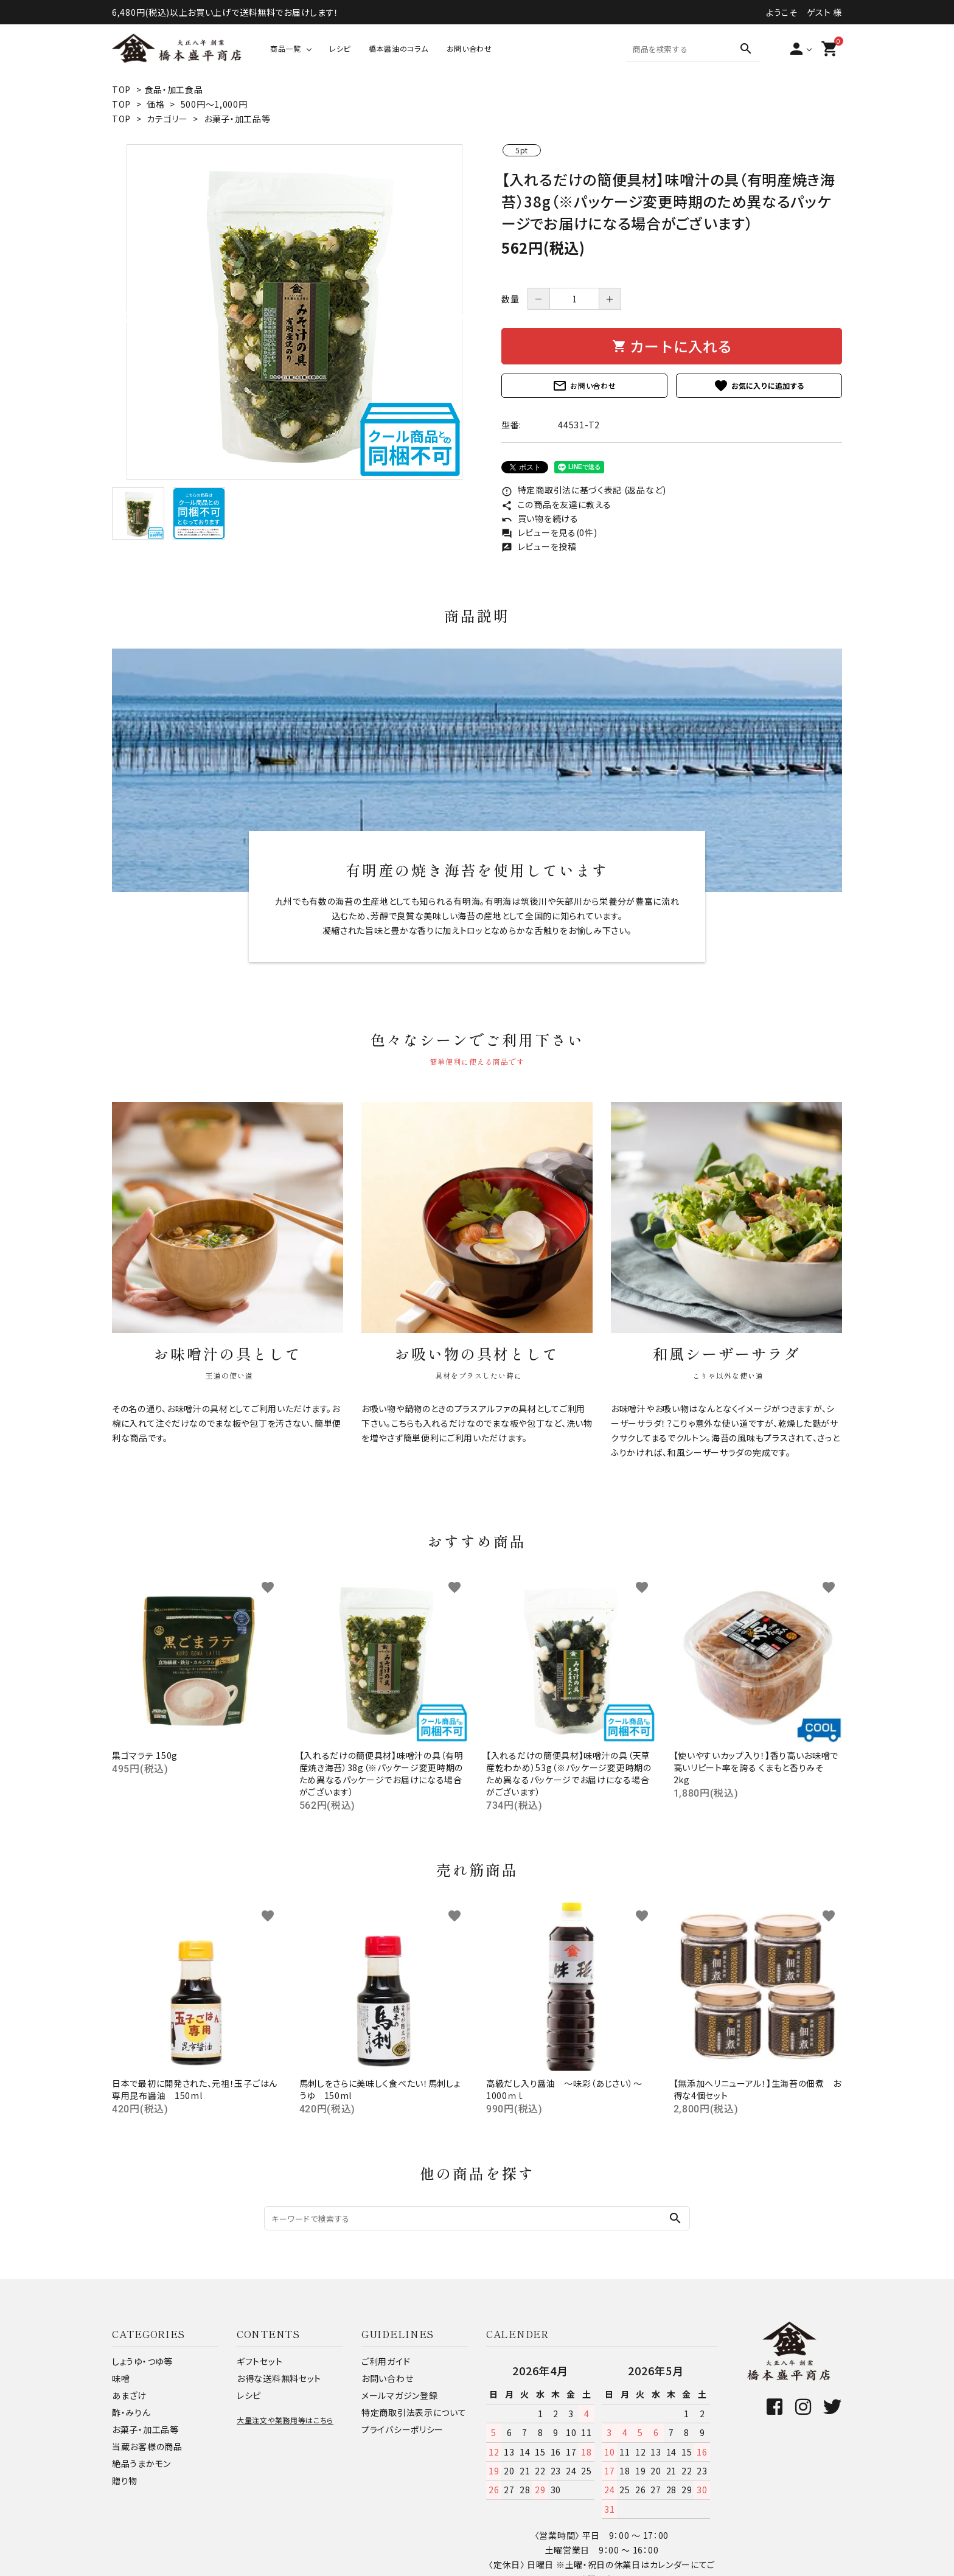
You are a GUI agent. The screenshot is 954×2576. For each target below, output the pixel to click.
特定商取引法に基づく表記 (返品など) (583, 490)
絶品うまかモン (141, 2463)
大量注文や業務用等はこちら (285, 2420)
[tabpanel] (294, 312)
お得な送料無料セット (279, 2378)
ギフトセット (259, 2361)
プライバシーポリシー (402, 2429)
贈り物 (125, 2480)
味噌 (121, 2378)
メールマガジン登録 (399, 2395)
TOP (121, 89)
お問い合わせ (469, 48)
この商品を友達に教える (556, 504)
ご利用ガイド (385, 2361)
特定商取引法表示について (413, 2412)
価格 (155, 104)
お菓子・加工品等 (237, 119)
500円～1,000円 (214, 104)
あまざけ (129, 2395)
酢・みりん (131, 2412)
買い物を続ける (540, 518)
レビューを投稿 (539, 546)
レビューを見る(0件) (549, 532)
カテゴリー (167, 119)
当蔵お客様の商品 (147, 2446)
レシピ (339, 48)
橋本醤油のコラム (398, 48)
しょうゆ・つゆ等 (142, 2361)
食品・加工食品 (174, 89)
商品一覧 (285, 48)
